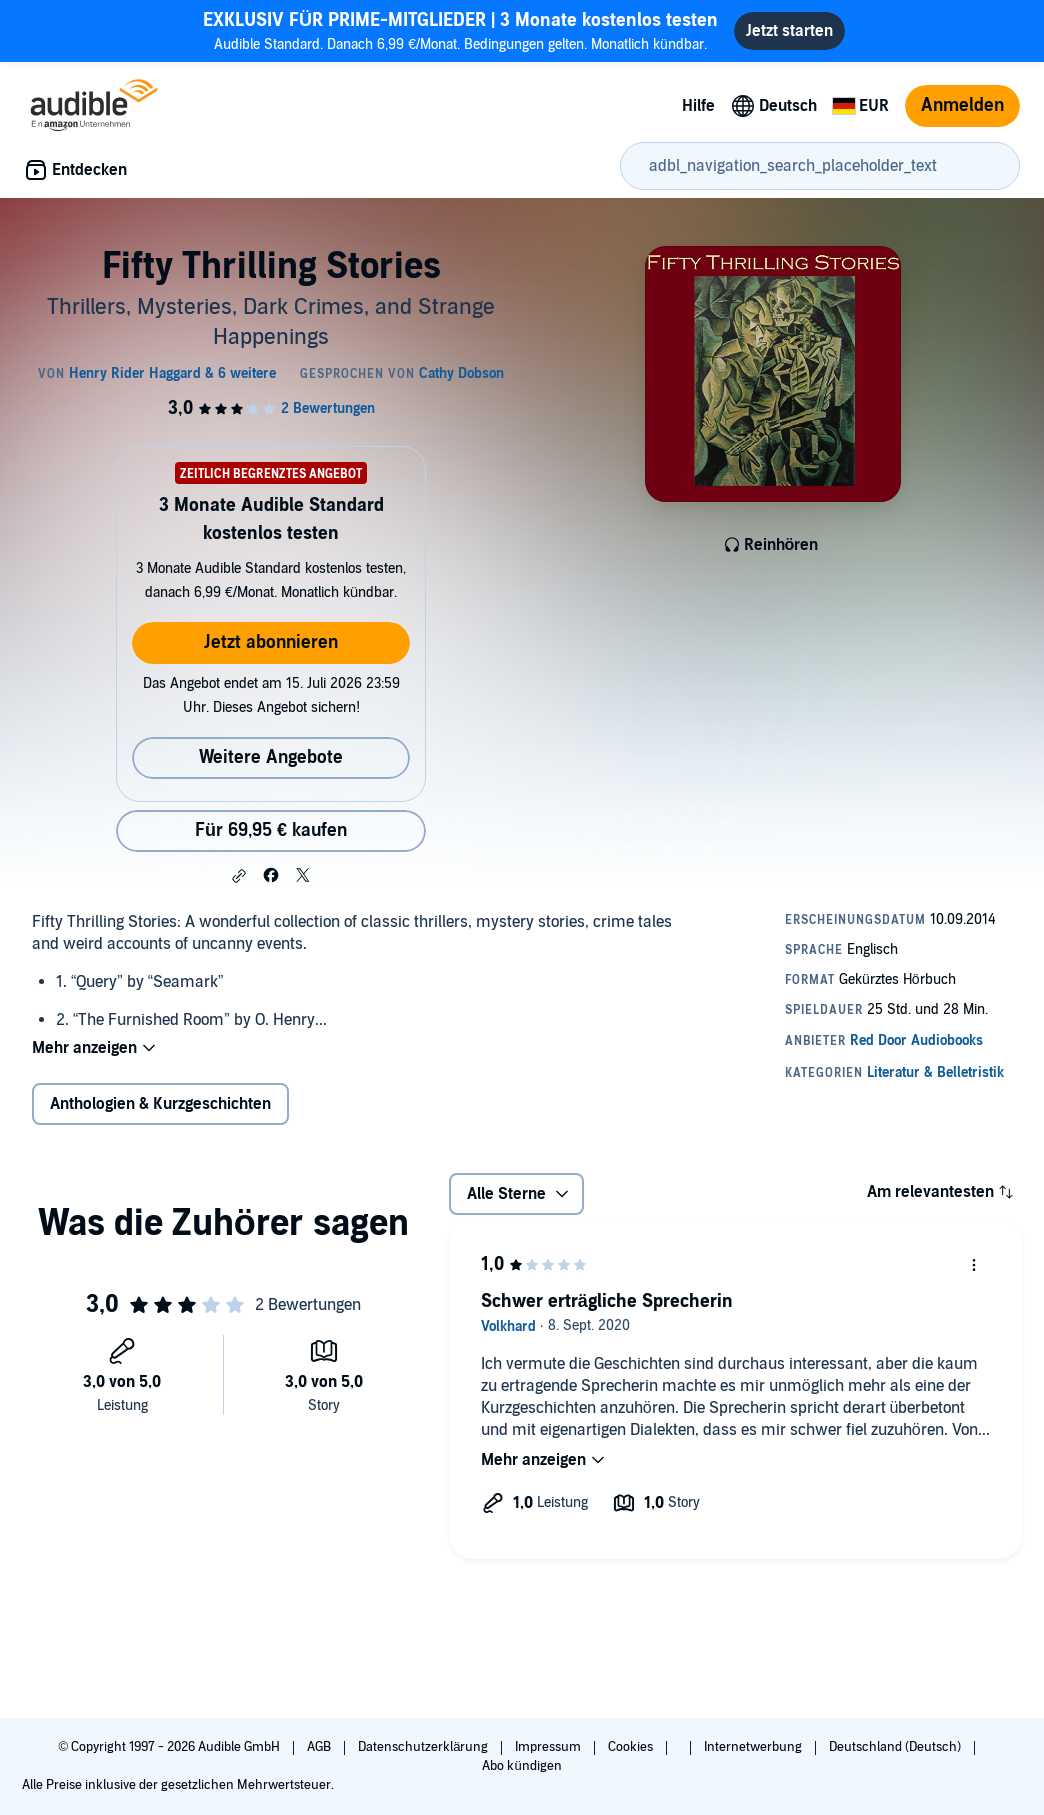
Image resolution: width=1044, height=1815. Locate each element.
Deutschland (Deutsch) (896, 1747)
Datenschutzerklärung (424, 1747)
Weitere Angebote (271, 757)
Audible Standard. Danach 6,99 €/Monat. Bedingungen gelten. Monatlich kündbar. (460, 30)
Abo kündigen (521, 1766)
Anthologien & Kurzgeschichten (160, 1104)
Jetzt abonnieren (271, 642)
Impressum (549, 1747)
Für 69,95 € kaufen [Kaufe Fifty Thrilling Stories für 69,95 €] (271, 830)
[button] (239, 876)
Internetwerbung (754, 1747)
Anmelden (962, 105)
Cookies (632, 1747)
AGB (320, 1747)
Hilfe (698, 106)
